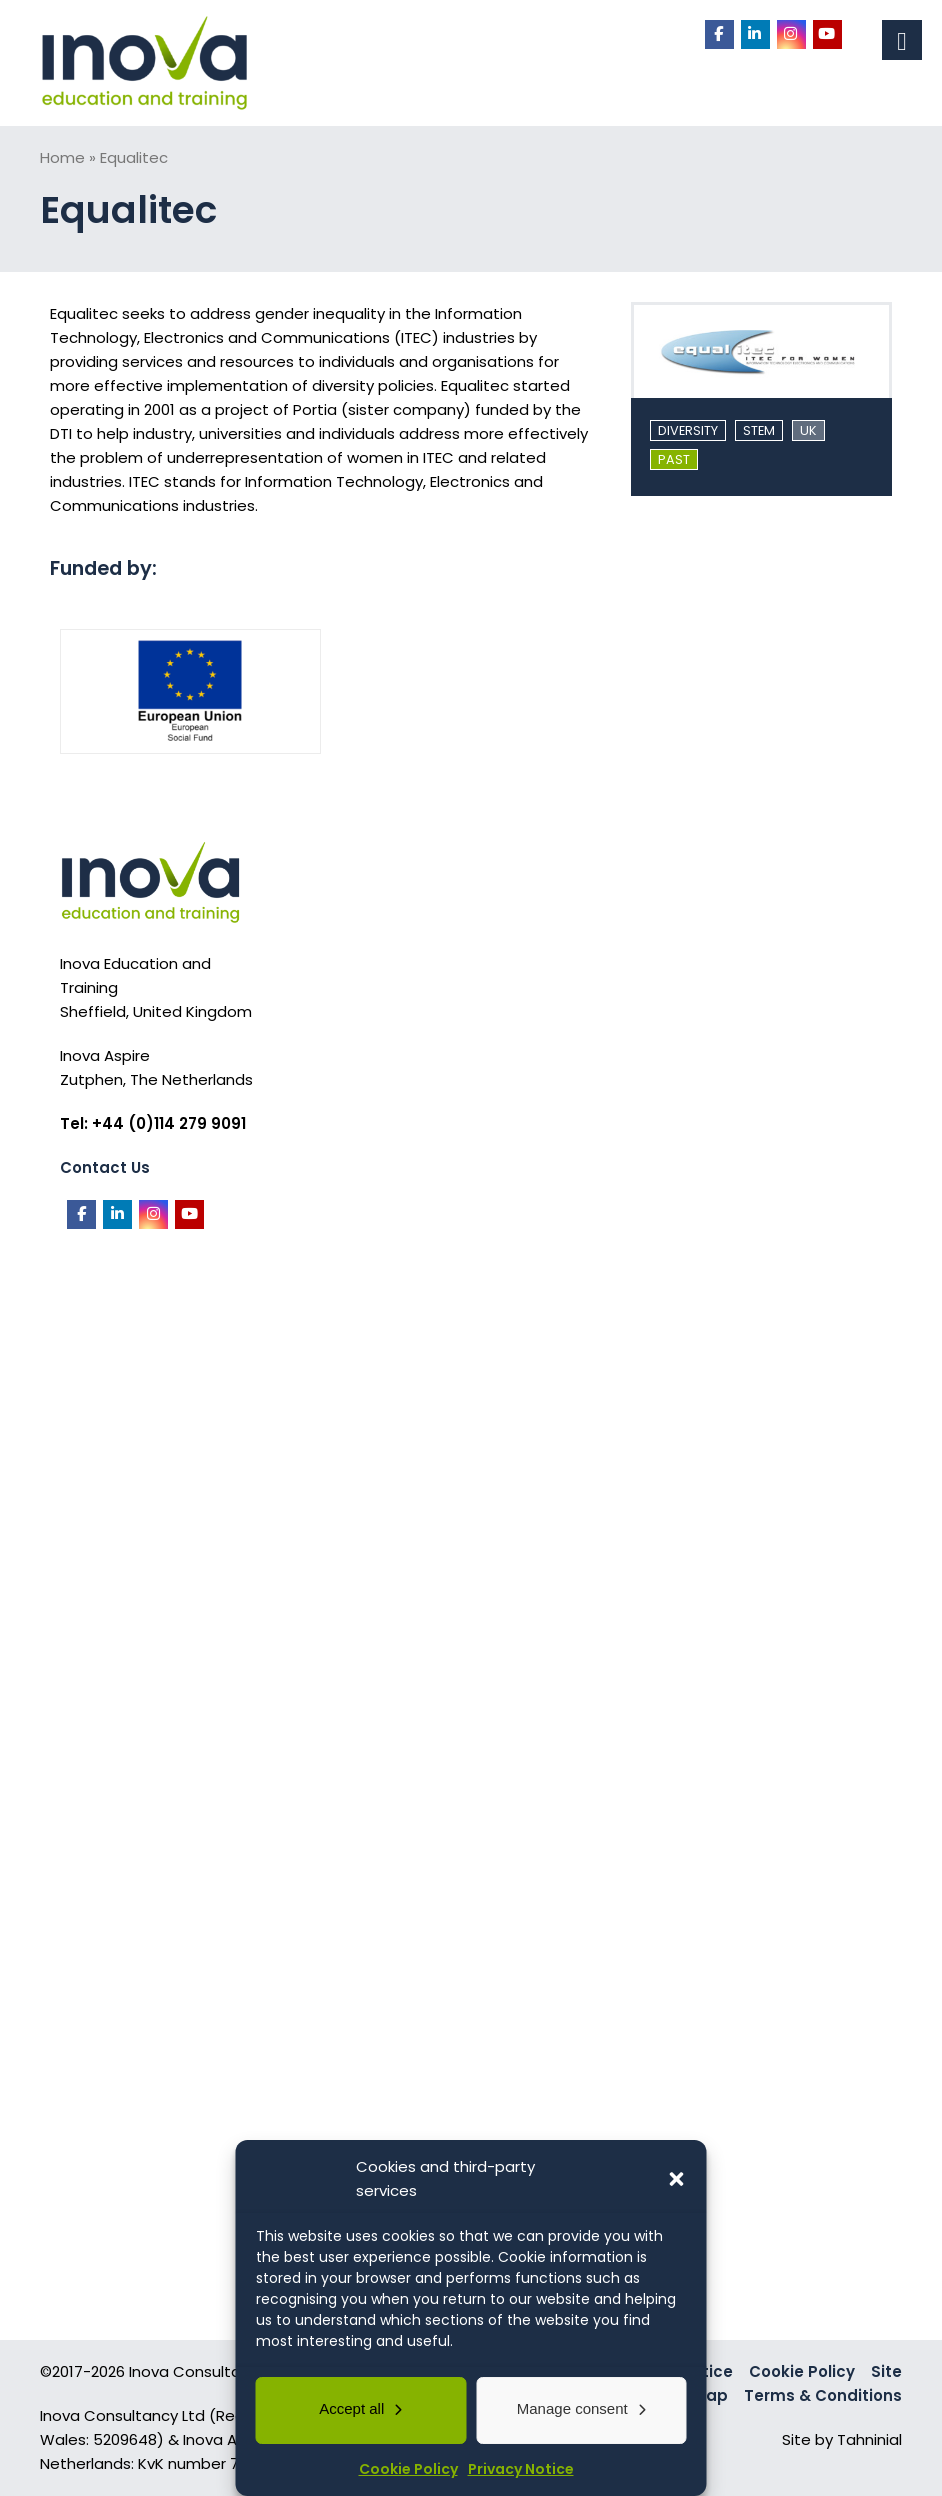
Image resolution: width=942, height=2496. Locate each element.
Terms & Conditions (823, 2395)
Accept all (351, 2408)
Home (62, 157)
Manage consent (572, 2408)
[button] (677, 2179)
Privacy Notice (521, 2469)
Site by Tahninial (842, 2439)
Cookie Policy (408, 2469)
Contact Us (105, 1167)
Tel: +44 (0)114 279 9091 (153, 1123)
